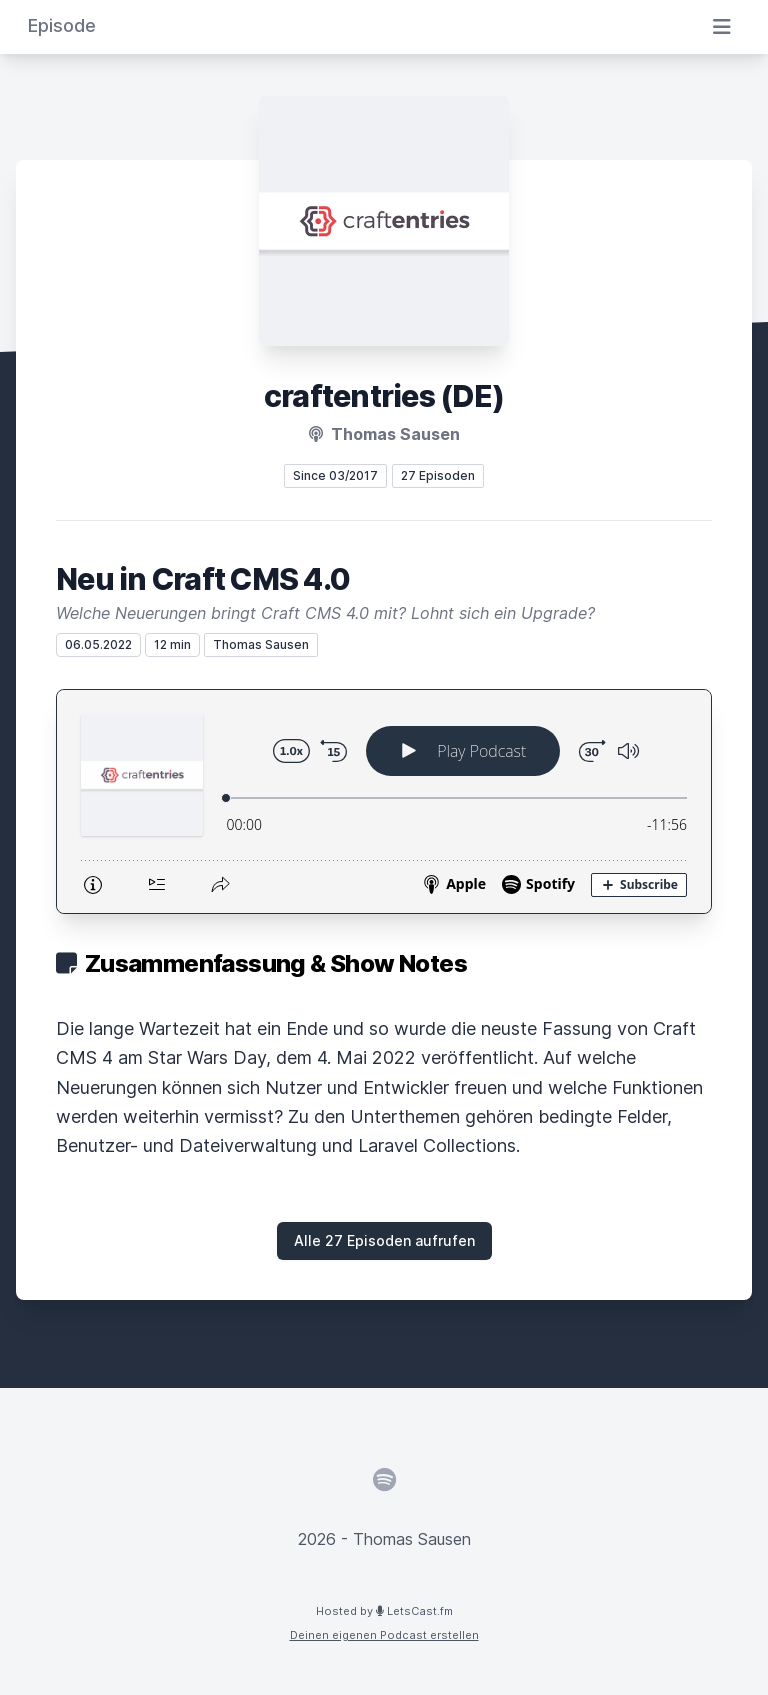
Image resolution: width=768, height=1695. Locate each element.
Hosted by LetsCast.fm (384, 1611)
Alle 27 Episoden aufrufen (384, 1240)
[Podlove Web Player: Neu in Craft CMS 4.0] (384, 801)
